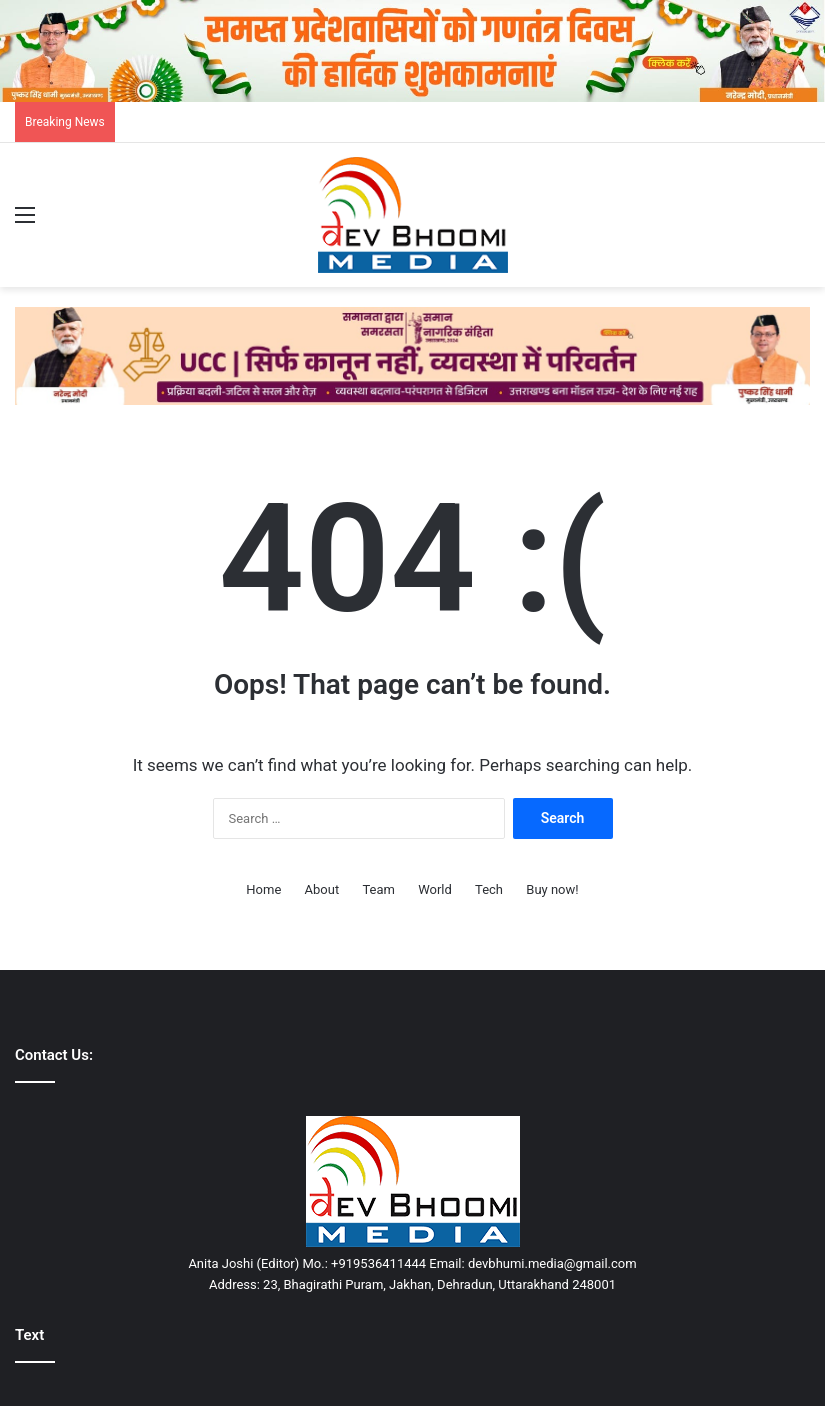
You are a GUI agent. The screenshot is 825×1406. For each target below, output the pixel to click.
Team (378, 889)
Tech (489, 889)
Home (263, 889)
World (435, 889)
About (322, 889)
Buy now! (552, 889)
